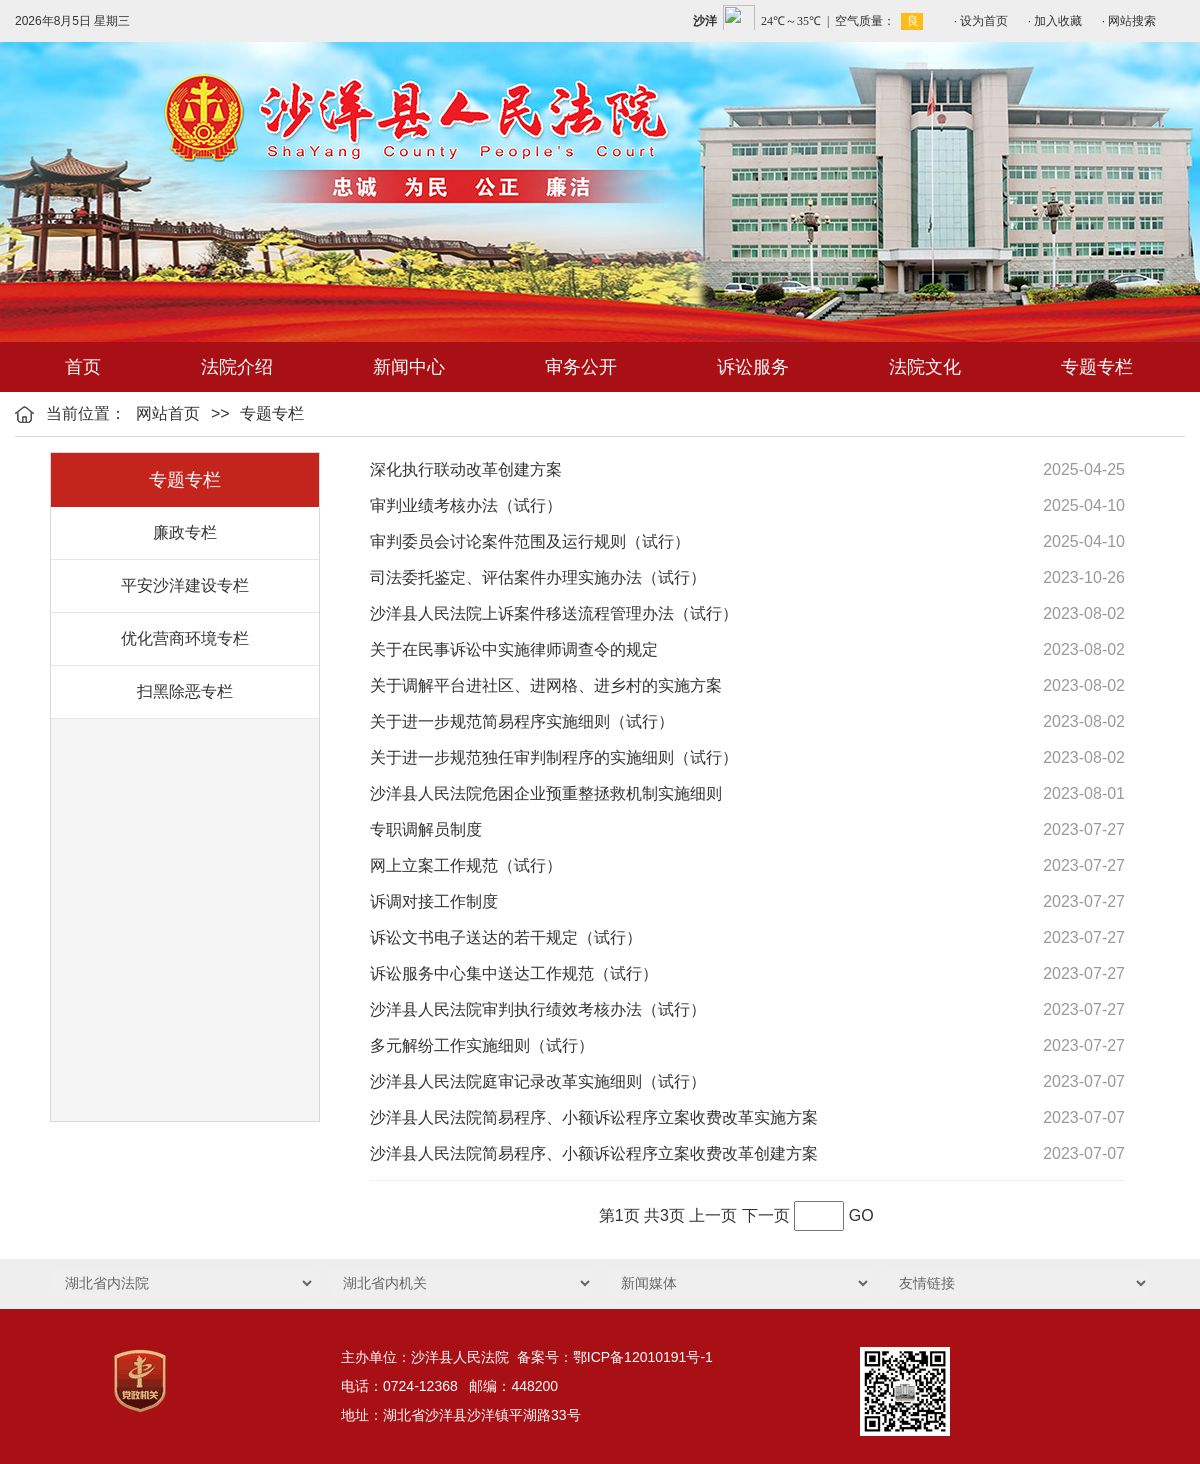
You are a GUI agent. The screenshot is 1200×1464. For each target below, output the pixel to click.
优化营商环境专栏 (185, 638)
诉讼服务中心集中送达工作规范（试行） (514, 973)
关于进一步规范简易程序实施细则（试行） (522, 721)
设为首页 (984, 21)
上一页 (713, 1215)
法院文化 (925, 367)
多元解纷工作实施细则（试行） (482, 1045)
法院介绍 (237, 367)
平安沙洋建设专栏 (185, 585)
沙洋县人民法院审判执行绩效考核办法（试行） (538, 1009)
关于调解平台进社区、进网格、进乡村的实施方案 (546, 685)
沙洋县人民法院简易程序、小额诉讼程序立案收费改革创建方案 (594, 1153)
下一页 (766, 1215)
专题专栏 (1097, 367)
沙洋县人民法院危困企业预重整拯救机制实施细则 (546, 793)
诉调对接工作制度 (434, 901)
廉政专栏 (185, 532)
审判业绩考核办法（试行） (466, 505)
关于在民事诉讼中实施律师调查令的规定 (514, 649)
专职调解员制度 (426, 829)
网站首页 (168, 413)
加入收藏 (1058, 21)
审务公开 (581, 367)
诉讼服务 (753, 367)
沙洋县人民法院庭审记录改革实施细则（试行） (538, 1081)
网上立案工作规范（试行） (466, 865)
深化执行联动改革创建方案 (466, 469)
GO (861, 1215)
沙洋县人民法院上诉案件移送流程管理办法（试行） (554, 613)
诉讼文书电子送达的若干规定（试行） (506, 937)
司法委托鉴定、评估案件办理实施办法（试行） (538, 577)
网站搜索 (1132, 21)
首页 (83, 367)
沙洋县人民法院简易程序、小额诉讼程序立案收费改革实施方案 (594, 1117)
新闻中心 (409, 367)
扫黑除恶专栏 (185, 691)
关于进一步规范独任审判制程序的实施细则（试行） (554, 757)
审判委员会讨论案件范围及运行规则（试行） (530, 541)
